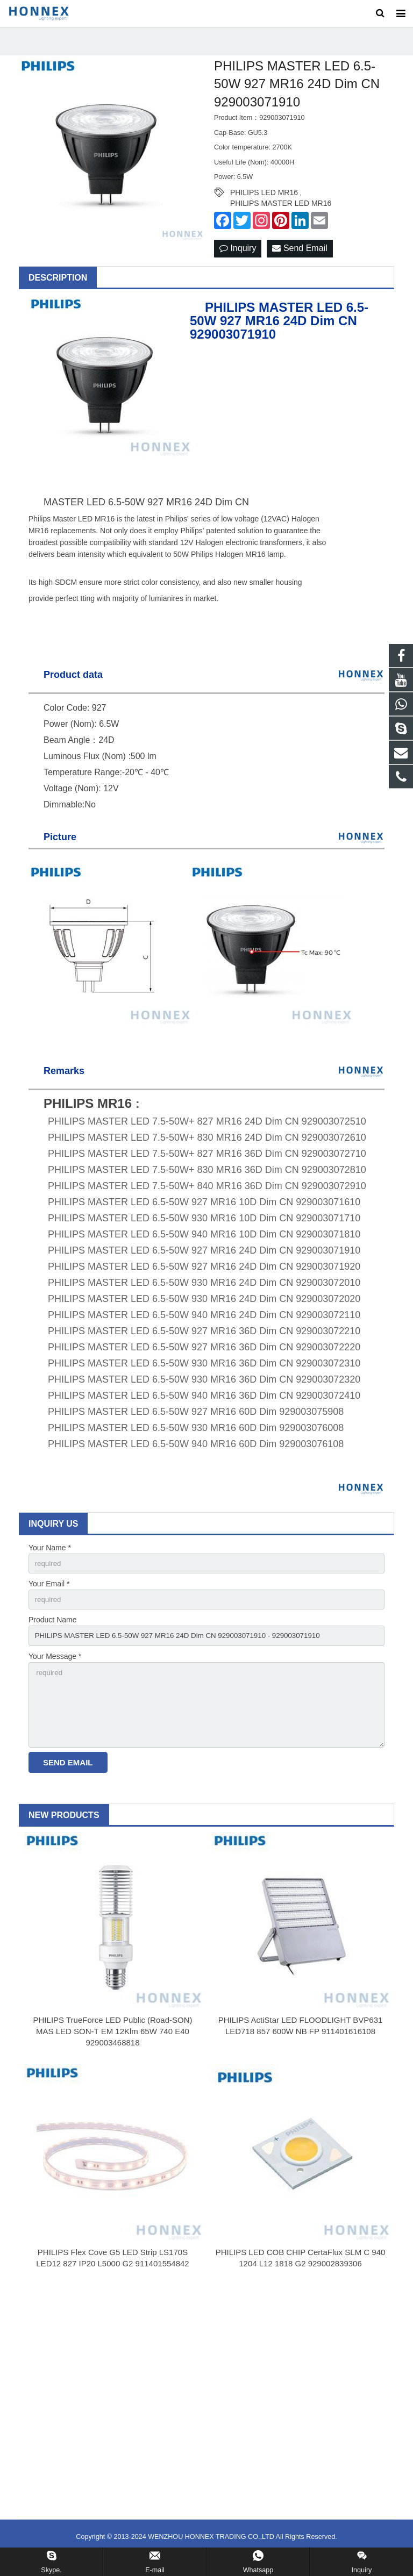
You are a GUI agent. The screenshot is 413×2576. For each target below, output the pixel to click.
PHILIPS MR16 (88, 1113)
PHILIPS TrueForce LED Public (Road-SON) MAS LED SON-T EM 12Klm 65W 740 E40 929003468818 (113, 2049)
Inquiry (237, 257)
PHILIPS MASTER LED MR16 (280, 213)
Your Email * (49, 1595)
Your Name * (50, 1557)
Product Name (52, 1632)
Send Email (299, 257)
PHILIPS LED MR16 (264, 202)
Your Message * (55, 1669)
